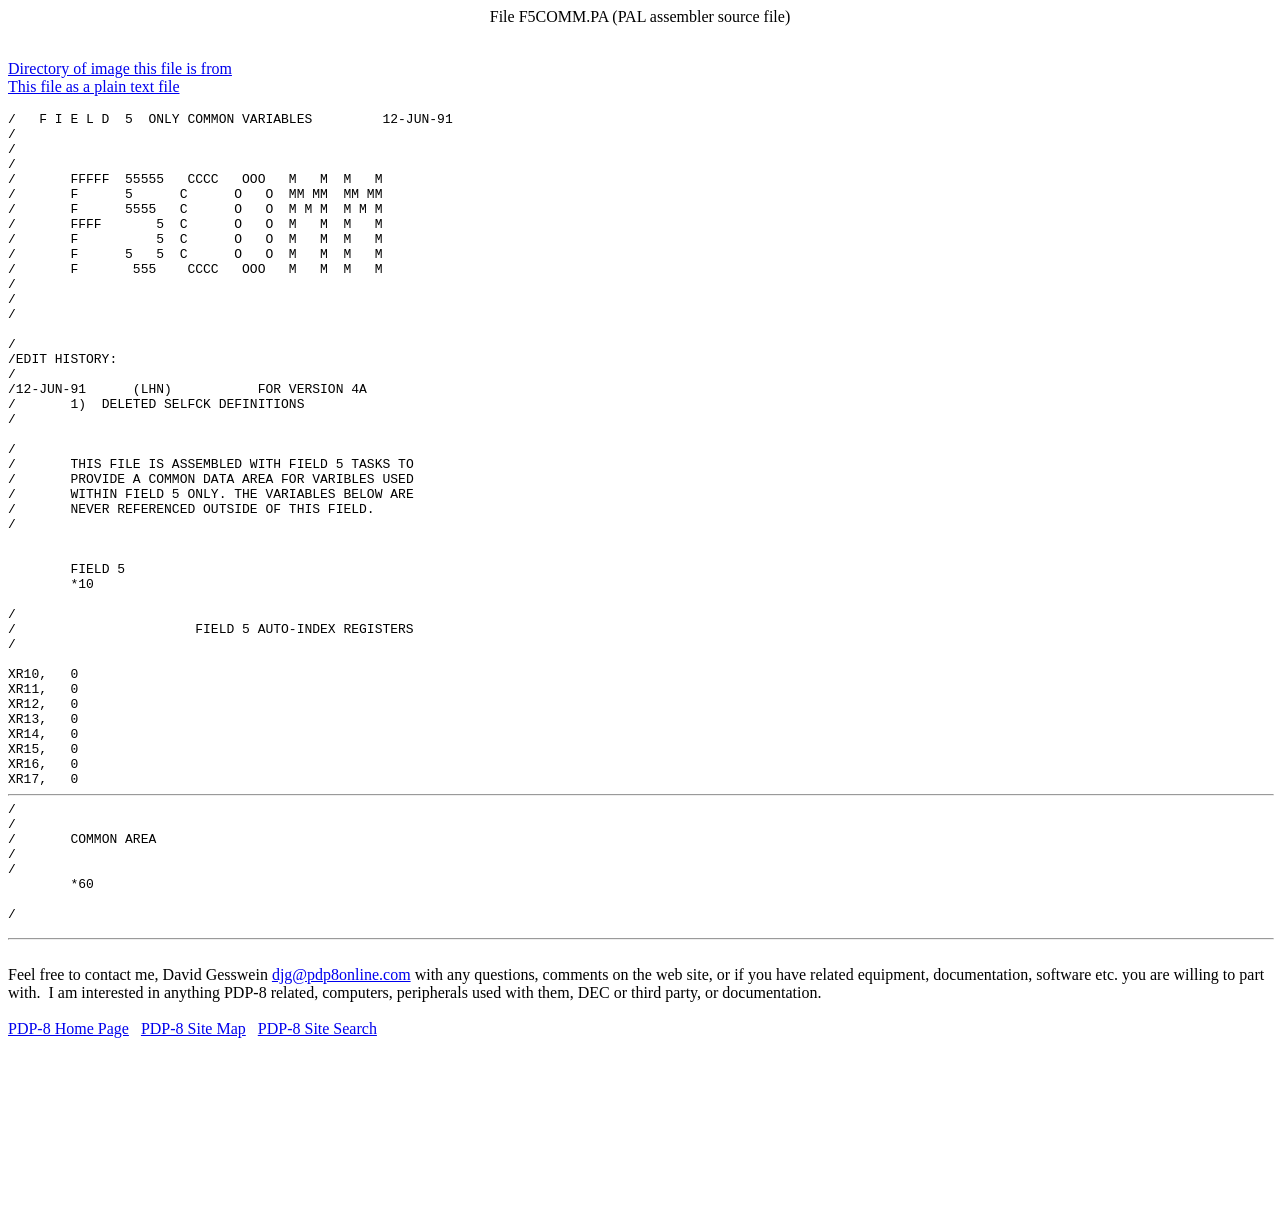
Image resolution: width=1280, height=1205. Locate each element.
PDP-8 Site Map (193, 1187)
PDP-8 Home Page (68, 1187)
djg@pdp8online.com (341, 1133)
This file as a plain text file (94, 86)
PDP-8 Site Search (317, 1187)
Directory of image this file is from (120, 68)
